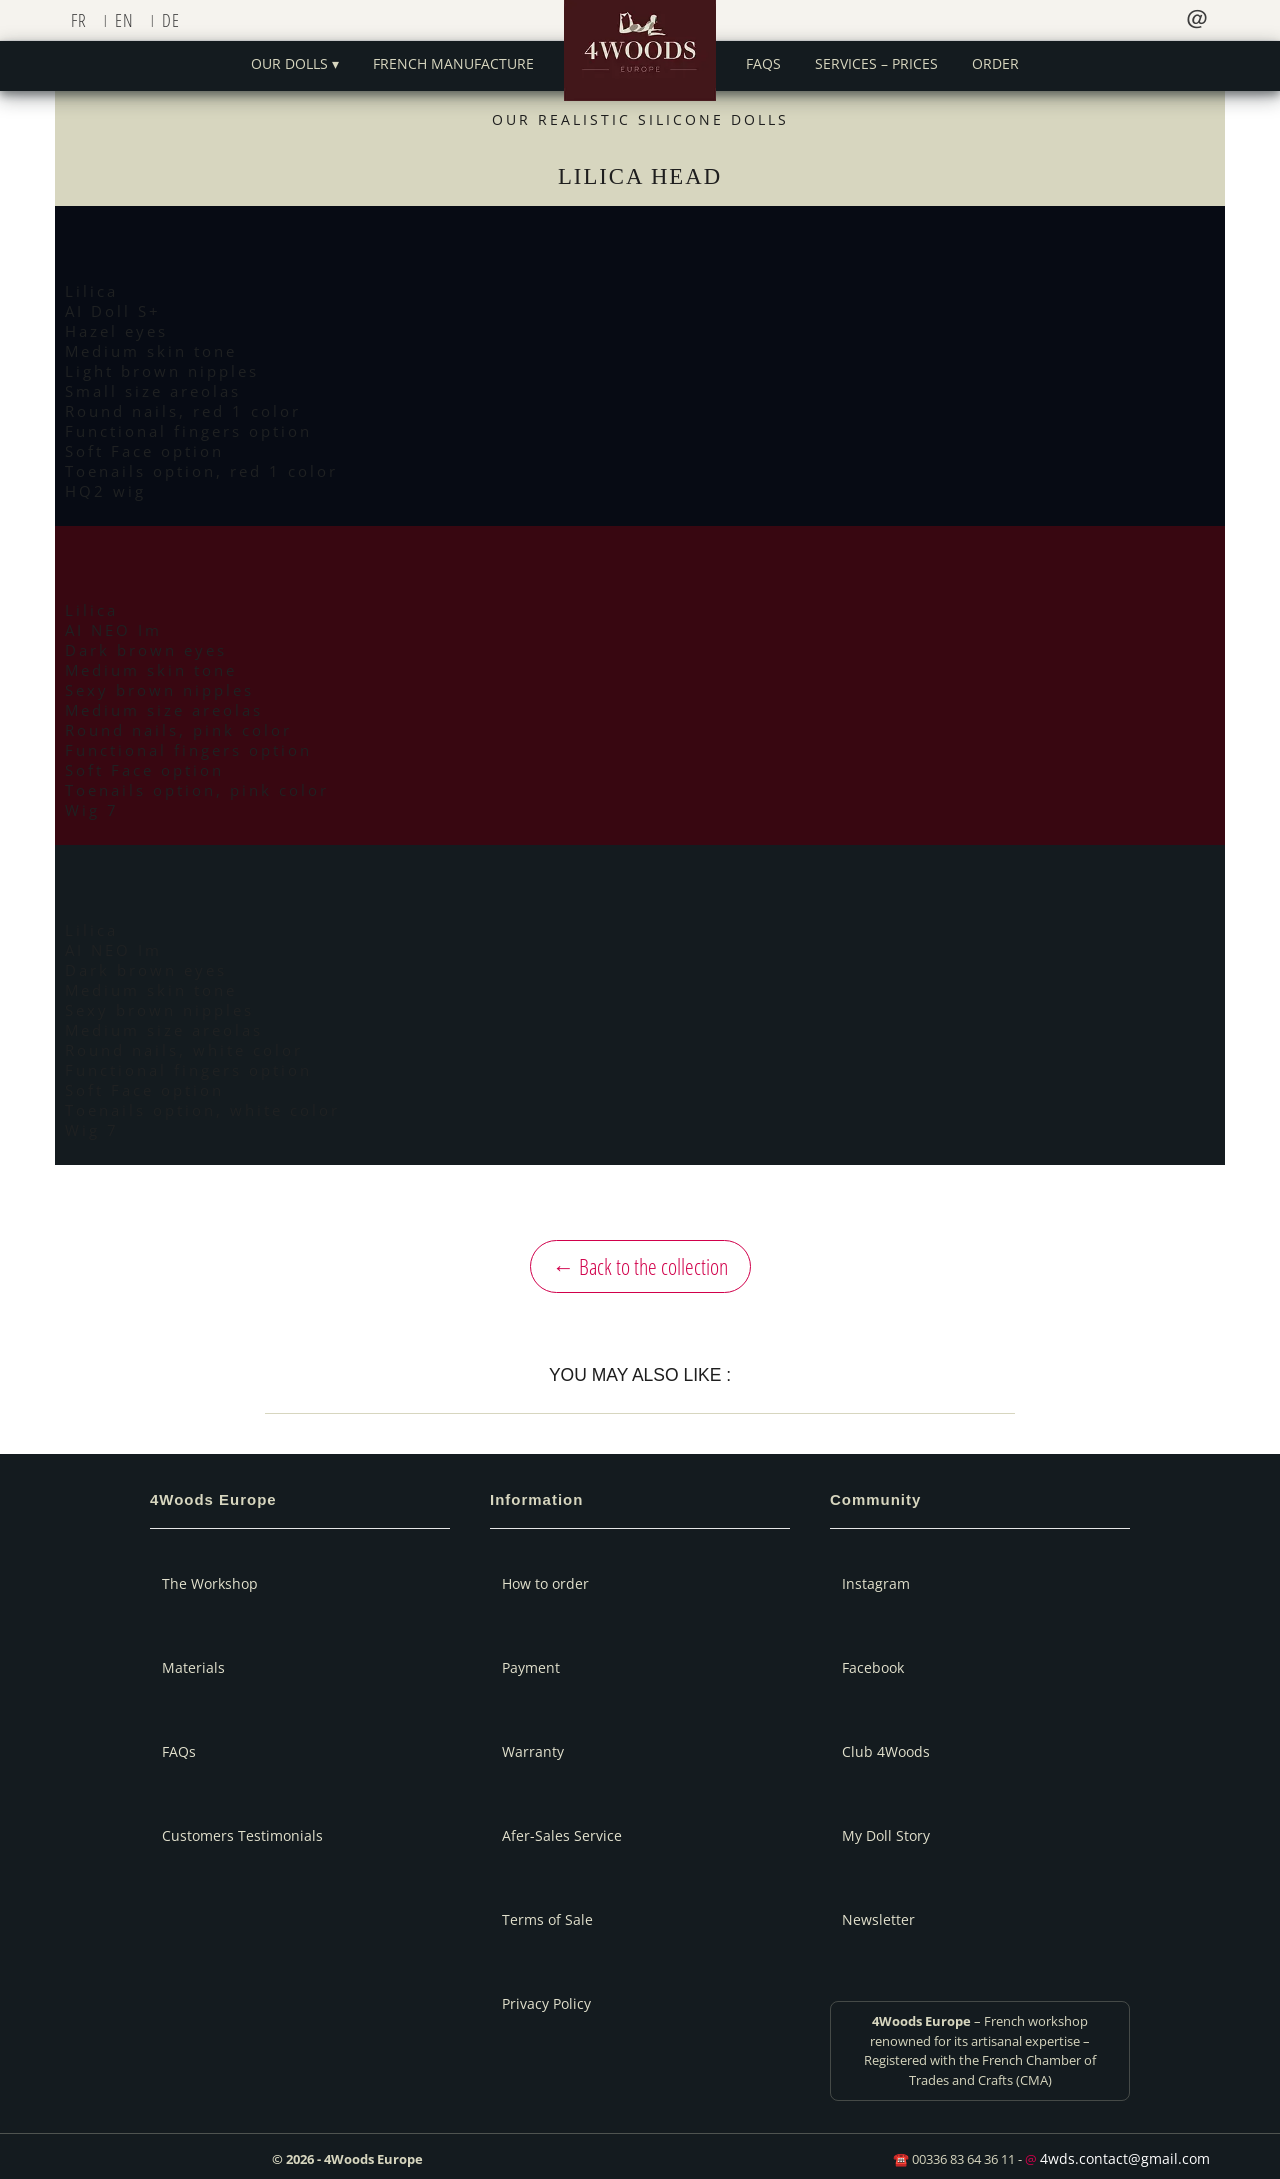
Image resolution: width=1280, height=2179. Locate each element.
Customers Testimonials (242, 1835)
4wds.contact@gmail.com (1125, 2158)
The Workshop (210, 1583)
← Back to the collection (640, 1266)
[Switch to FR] (83, 20)
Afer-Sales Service (562, 1835)
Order (995, 63)
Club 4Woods (886, 1751)
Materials (193, 1667)
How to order (545, 1583)
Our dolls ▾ (295, 63)
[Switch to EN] (129, 20)
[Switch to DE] (175, 20)
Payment (531, 1667)
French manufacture (453, 63)
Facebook (873, 1667)
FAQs (763, 63)
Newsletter (878, 1919)
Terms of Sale (547, 1919)
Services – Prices (876, 63)
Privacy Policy (546, 2003)
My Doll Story (886, 1835)
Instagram (876, 1583)
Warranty (533, 1751)
